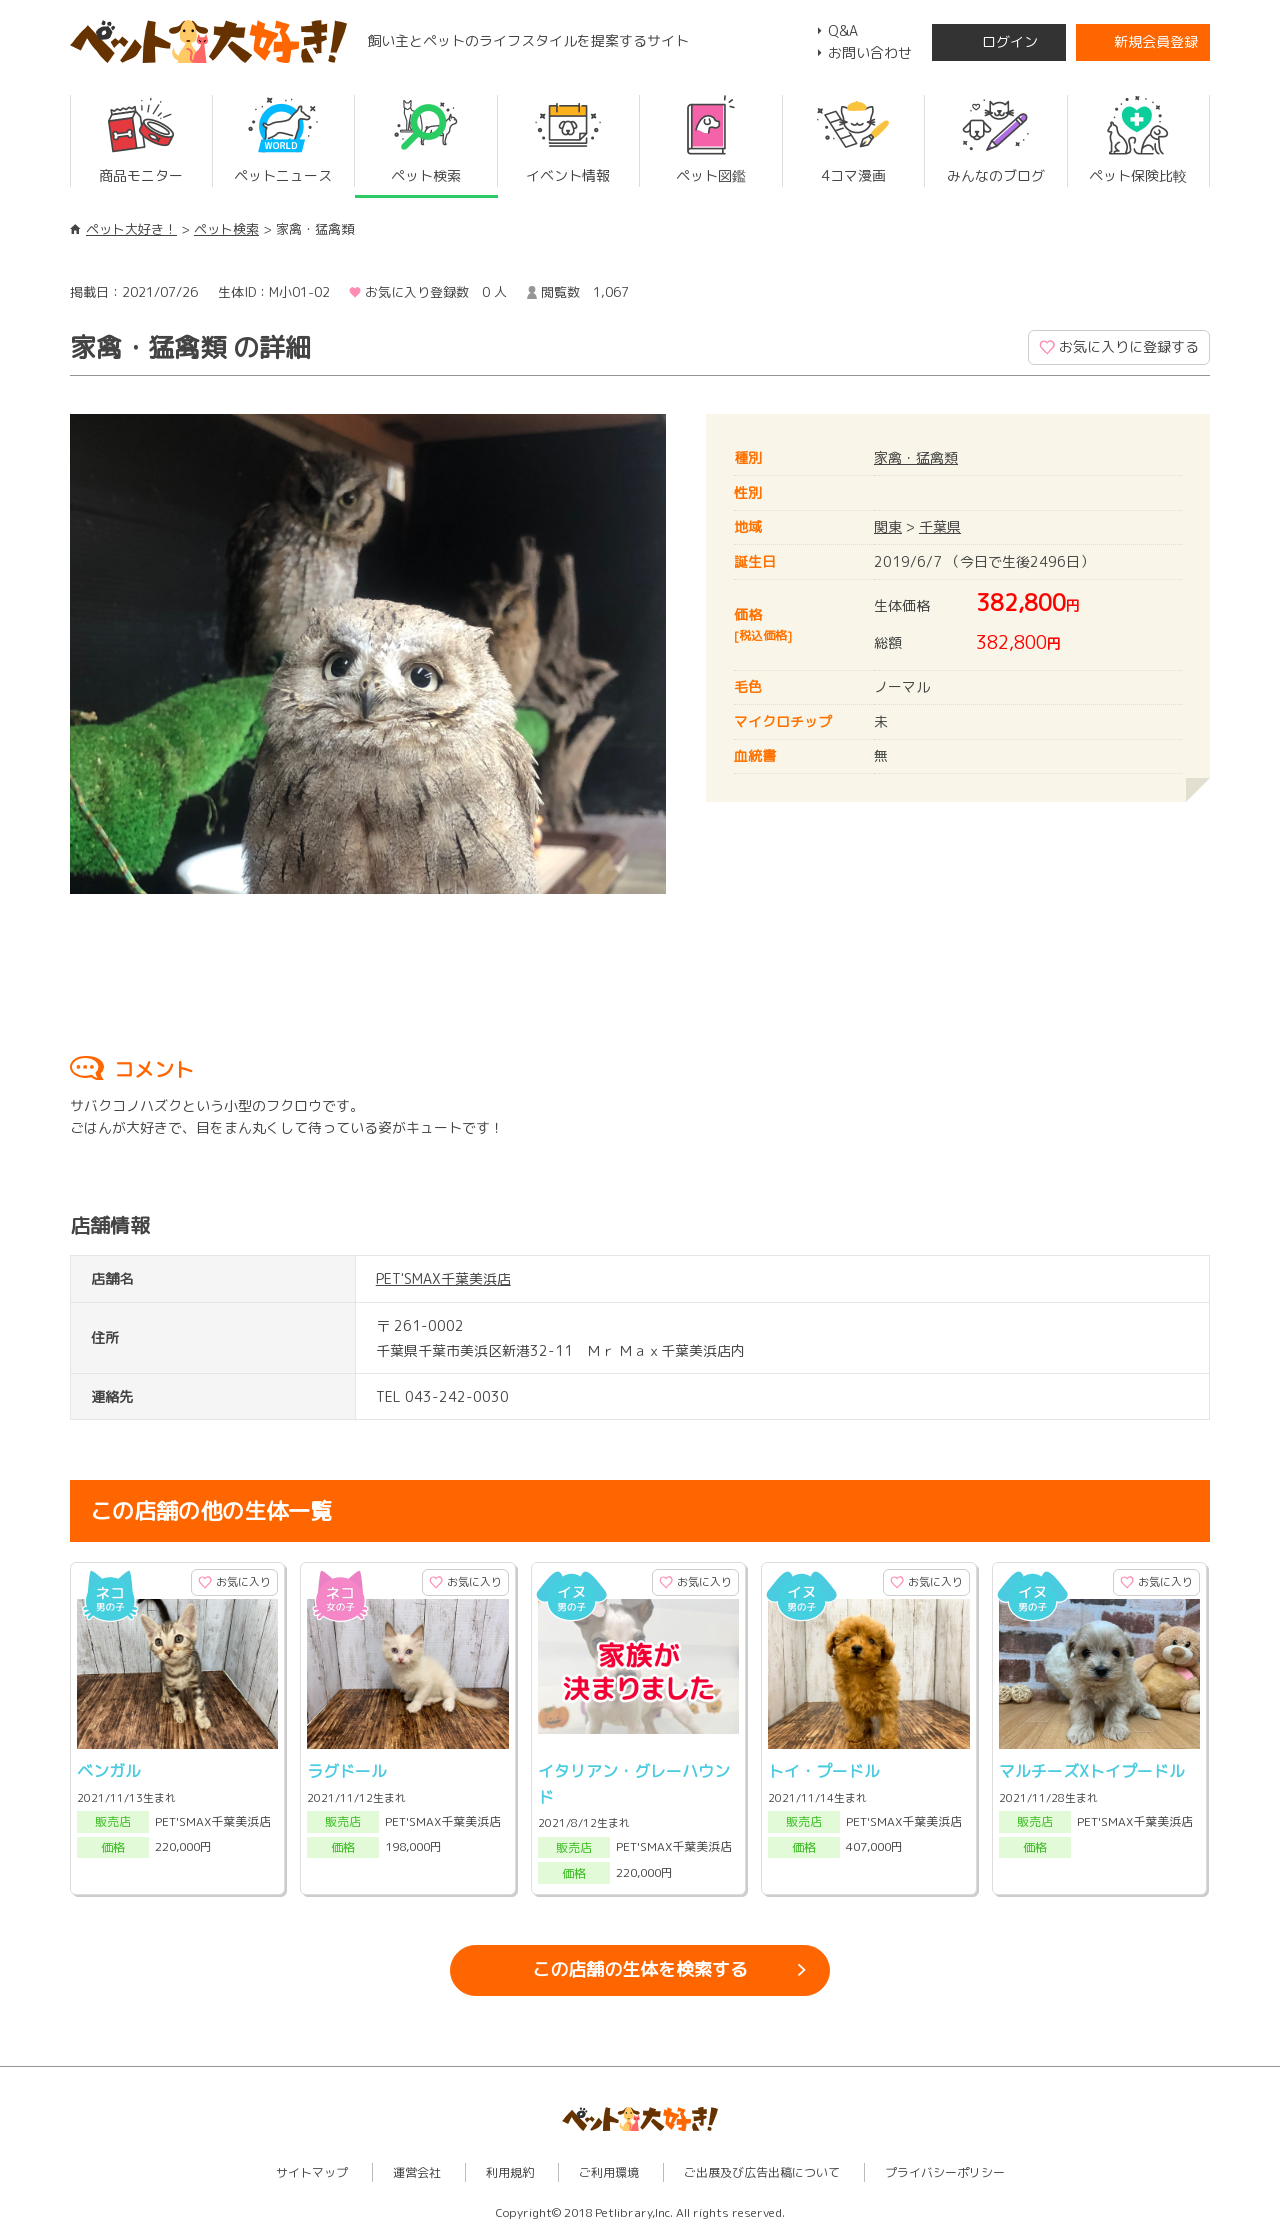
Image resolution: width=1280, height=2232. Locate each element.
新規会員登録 (1156, 41)
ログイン (1010, 41)
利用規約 (510, 2172)
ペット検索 (226, 229)
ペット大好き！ (131, 229)
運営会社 (417, 2172)
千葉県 (940, 526)
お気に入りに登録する (1129, 346)
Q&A (843, 30)
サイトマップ (312, 2172)
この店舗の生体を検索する (640, 1969)
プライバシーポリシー (945, 2172)
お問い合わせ (870, 52)
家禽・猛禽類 (916, 457)
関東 (888, 526)
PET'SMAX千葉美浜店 (443, 1278)
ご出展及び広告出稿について (762, 2172)
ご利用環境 (609, 2172)
